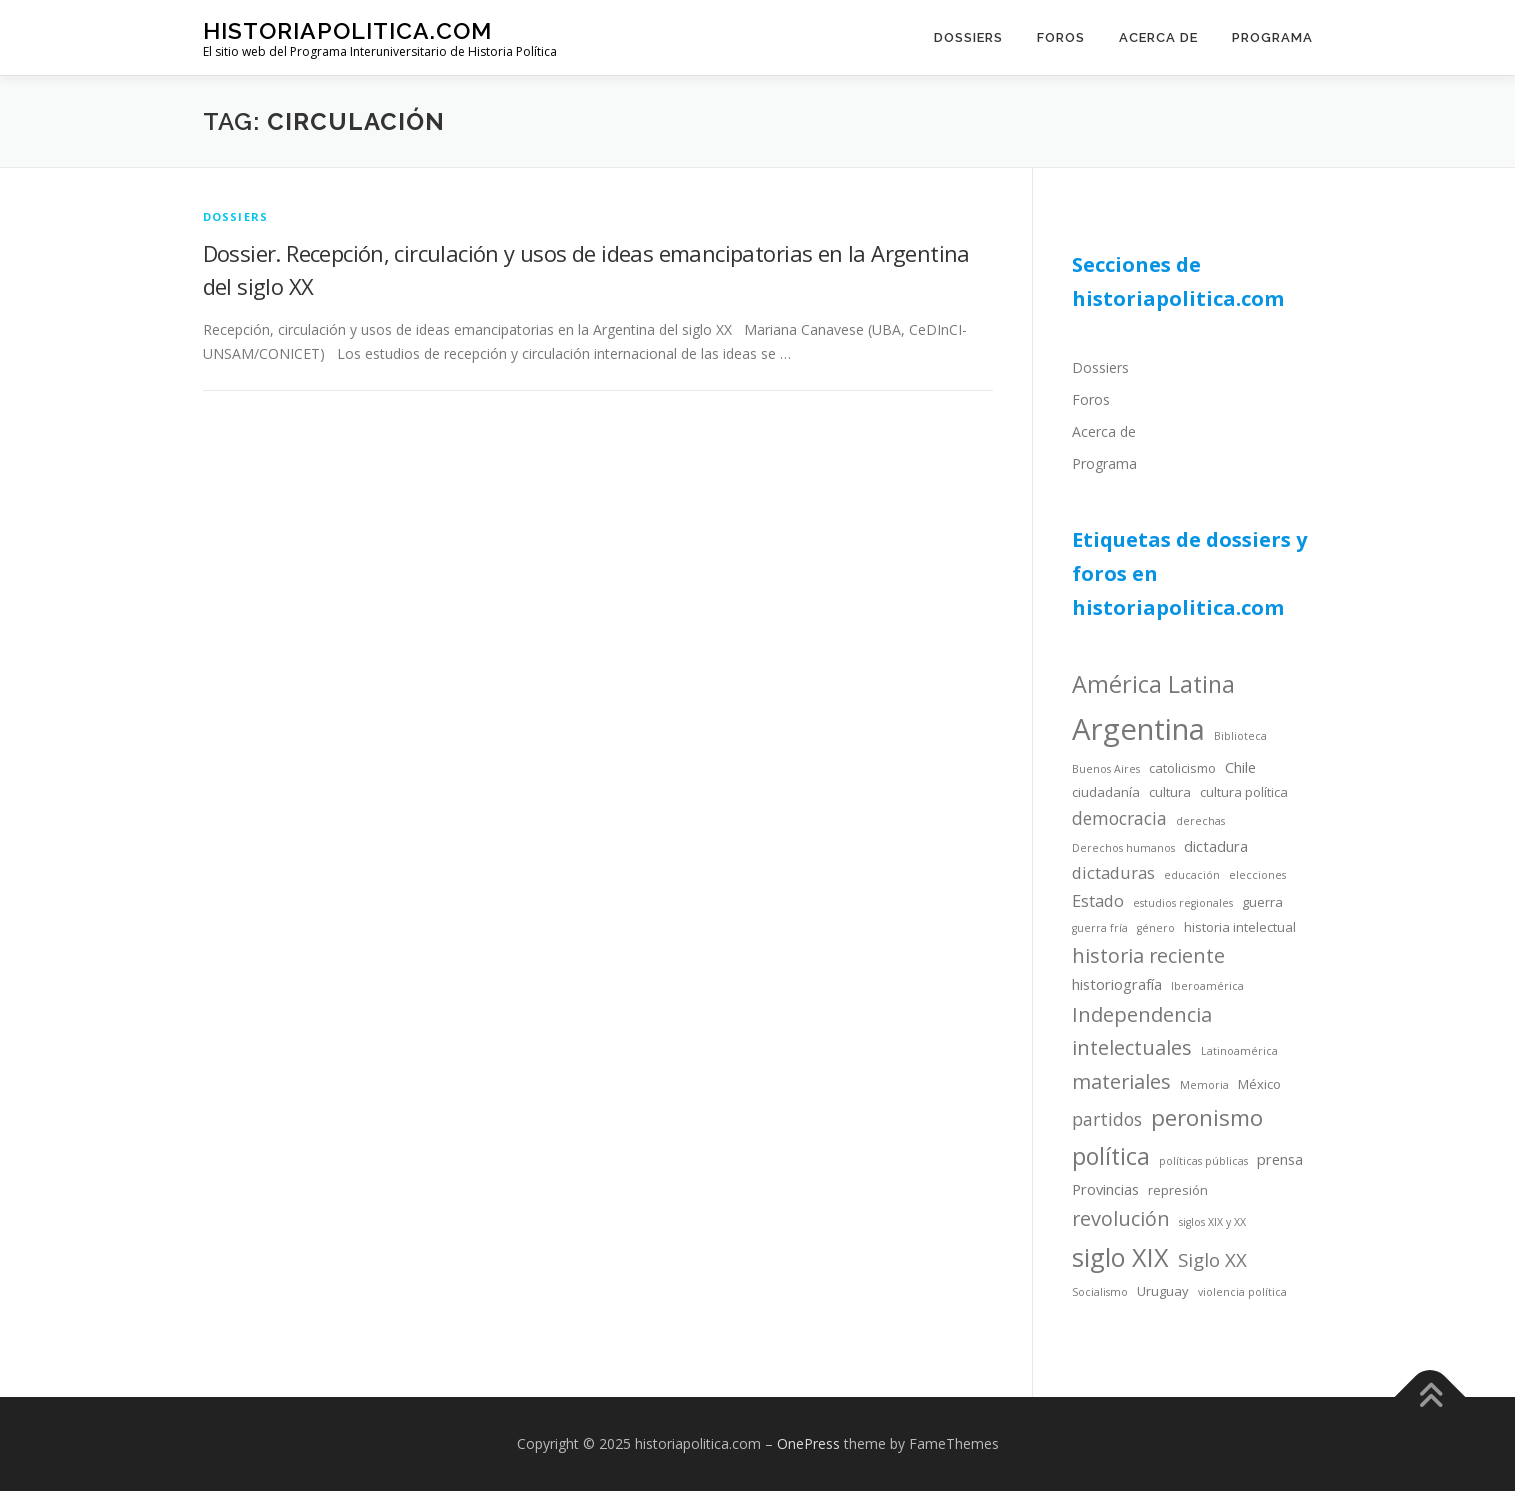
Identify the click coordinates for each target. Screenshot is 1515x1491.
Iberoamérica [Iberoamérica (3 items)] (1207, 986)
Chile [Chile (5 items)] (1240, 767)
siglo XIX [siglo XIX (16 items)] (1120, 1257)
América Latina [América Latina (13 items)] (1153, 684)
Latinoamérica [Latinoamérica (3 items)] (1239, 1051)
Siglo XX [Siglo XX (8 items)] (1212, 1259)
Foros (1061, 37)
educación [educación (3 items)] (1192, 875)
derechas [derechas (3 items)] (1200, 821)
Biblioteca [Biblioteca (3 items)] (1240, 736)
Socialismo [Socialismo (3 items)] (1100, 1292)
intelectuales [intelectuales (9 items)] (1132, 1047)
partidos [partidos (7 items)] (1107, 1119)
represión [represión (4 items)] (1178, 1190)
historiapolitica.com (347, 30)
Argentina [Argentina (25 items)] (1138, 729)
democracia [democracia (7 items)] (1119, 818)
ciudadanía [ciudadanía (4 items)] (1106, 792)
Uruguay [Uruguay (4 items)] (1163, 1291)
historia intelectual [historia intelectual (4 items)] (1240, 927)
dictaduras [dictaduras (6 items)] (1113, 872)
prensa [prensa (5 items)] (1280, 1159)
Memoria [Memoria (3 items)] (1204, 1085)
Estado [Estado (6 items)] (1098, 900)
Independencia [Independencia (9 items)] (1142, 1014)
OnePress (808, 1443)
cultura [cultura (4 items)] (1170, 792)
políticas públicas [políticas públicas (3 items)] (1203, 1161)
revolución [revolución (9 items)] (1121, 1218)
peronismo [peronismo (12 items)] (1207, 1117)
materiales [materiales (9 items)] (1121, 1081)
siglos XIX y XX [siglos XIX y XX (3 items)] (1212, 1222)
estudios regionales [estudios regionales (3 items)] (1183, 903)
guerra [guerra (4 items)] (1262, 902)
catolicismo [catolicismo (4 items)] (1182, 768)
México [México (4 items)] (1259, 1084)
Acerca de (1158, 37)
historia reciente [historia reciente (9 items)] (1148, 955)
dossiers (236, 216)
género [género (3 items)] (1156, 928)
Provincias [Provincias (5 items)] (1105, 1189)
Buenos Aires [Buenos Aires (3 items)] (1106, 769)
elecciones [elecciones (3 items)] (1257, 875)
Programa (1272, 37)
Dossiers (968, 37)
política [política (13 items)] (1111, 1156)
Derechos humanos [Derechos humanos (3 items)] (1123, 848)
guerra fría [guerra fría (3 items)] (1100, 928)
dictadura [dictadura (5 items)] (1216, 846)
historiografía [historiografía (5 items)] (1117, 984)
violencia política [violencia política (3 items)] (1242, 1292)
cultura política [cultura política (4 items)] (1244, 792)
